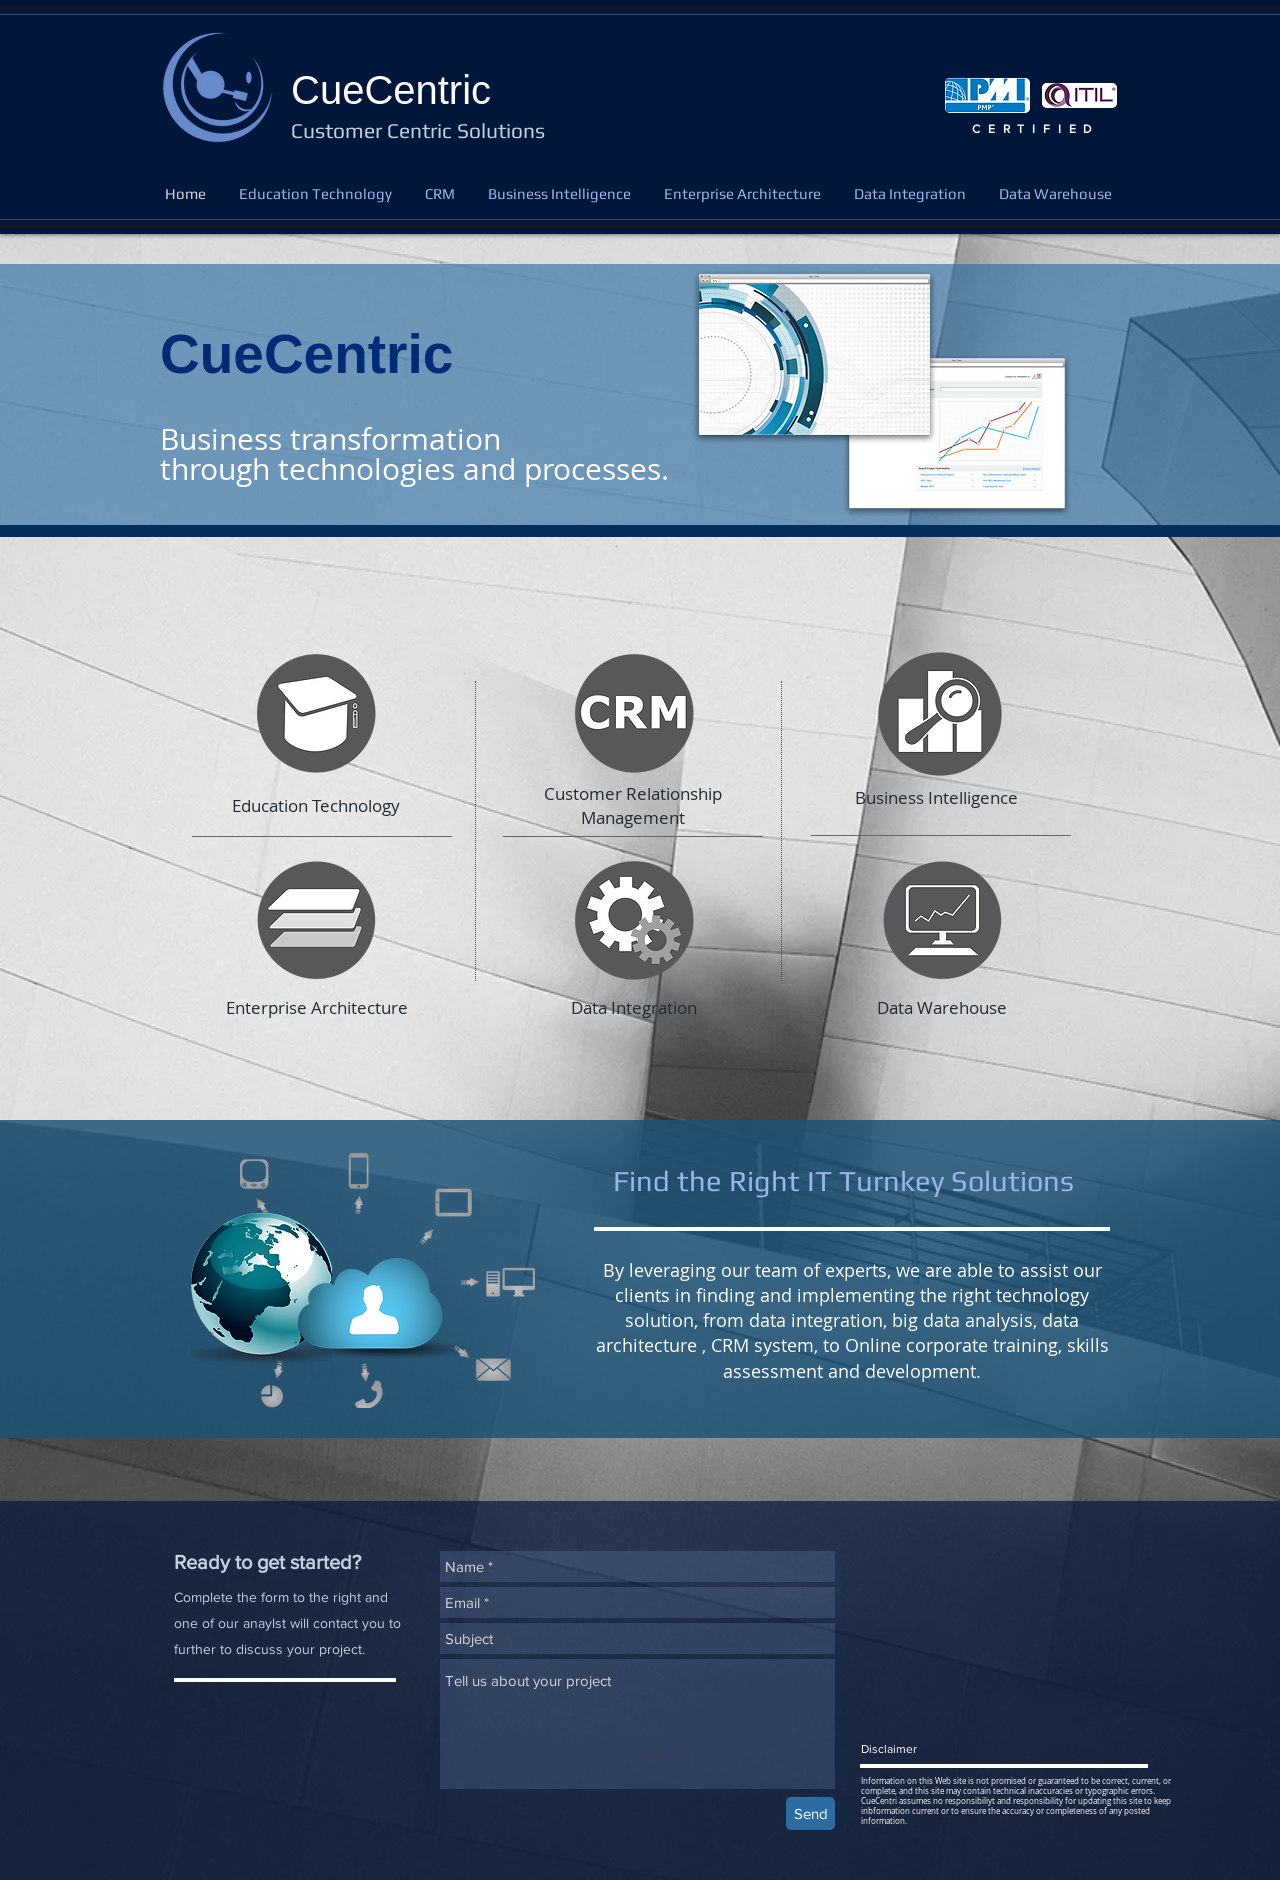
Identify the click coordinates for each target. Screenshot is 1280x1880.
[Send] (810, 1813)
